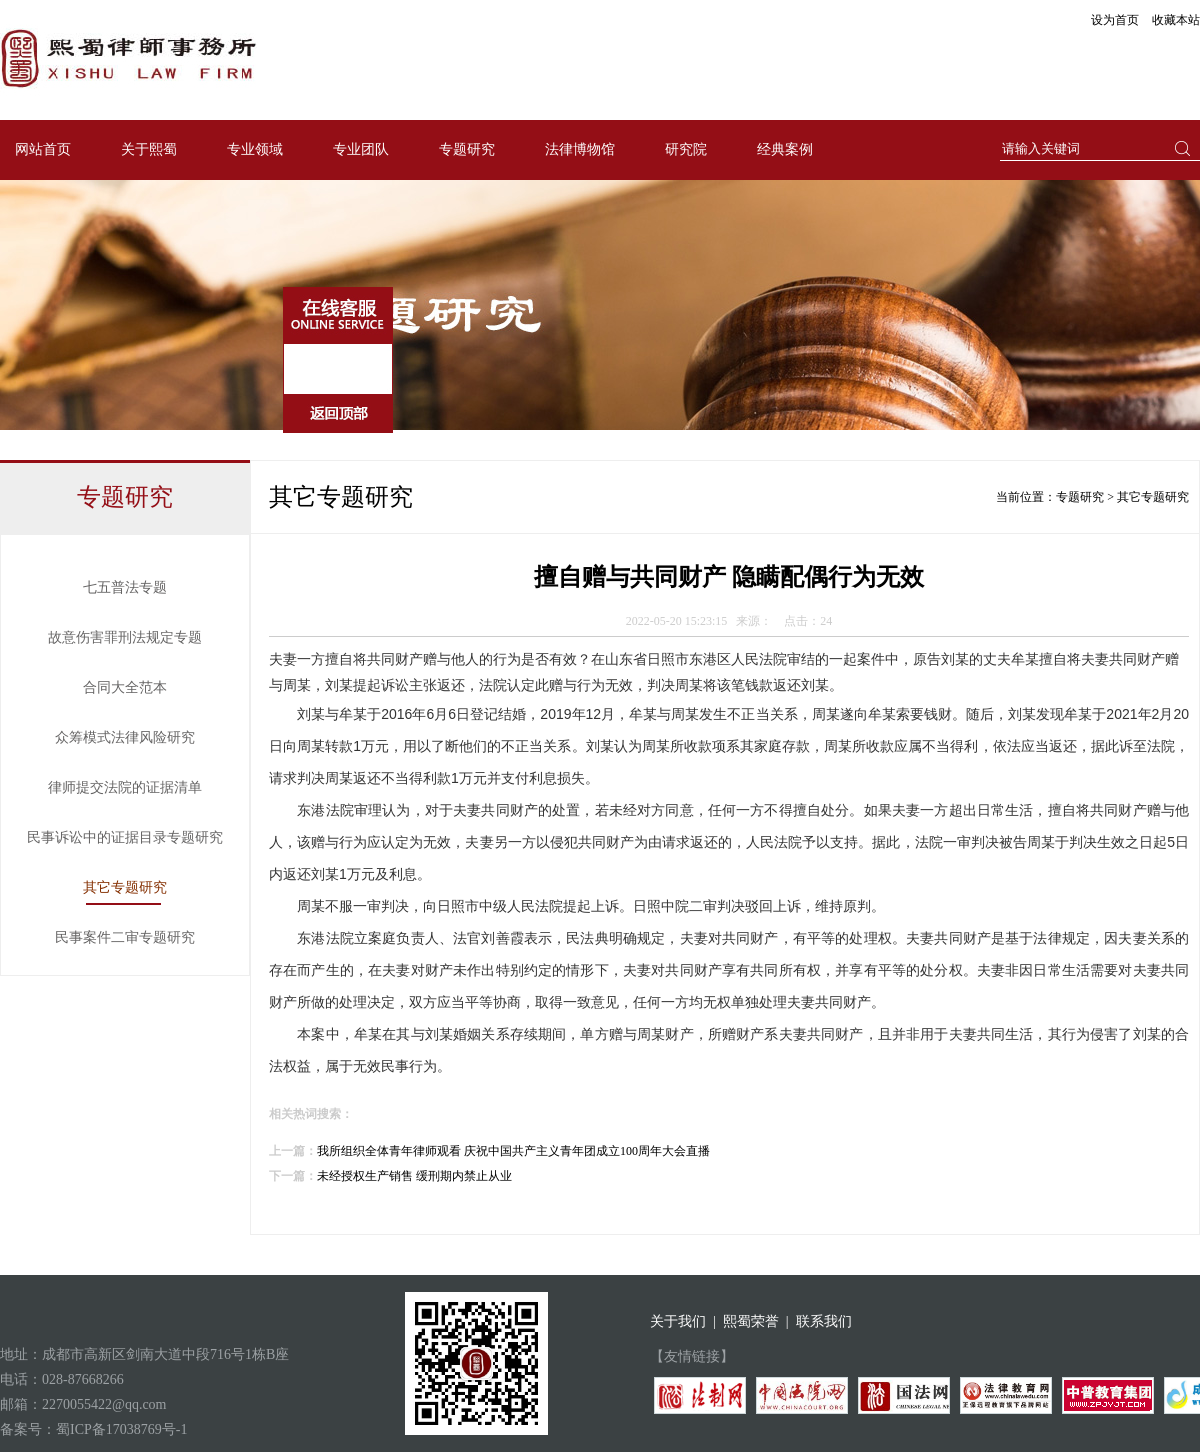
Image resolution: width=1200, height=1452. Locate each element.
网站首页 (43, 149)
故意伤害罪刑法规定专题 (125, 637)
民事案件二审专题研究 (125, 937)
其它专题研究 (125, 887)
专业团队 (361, 149)
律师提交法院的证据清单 (125, 787)
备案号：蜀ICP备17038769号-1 (93, 1429)
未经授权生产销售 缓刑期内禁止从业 (414, 1176)
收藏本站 (1176, 20)
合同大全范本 (125, 687)
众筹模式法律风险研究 (125, 737)
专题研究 (467, 149)
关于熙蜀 (149, 149)
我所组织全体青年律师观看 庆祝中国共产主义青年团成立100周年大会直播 (513, 1151)
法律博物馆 (580, 149)
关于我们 (678, 1321)
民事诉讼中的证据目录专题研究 (125, 837)
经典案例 (785, 149)
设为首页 (1115, 20)
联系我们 (824, 1321)
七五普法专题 (125, 587)
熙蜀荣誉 (751, 1321)
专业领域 (255, 149)
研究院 (686, 149)
